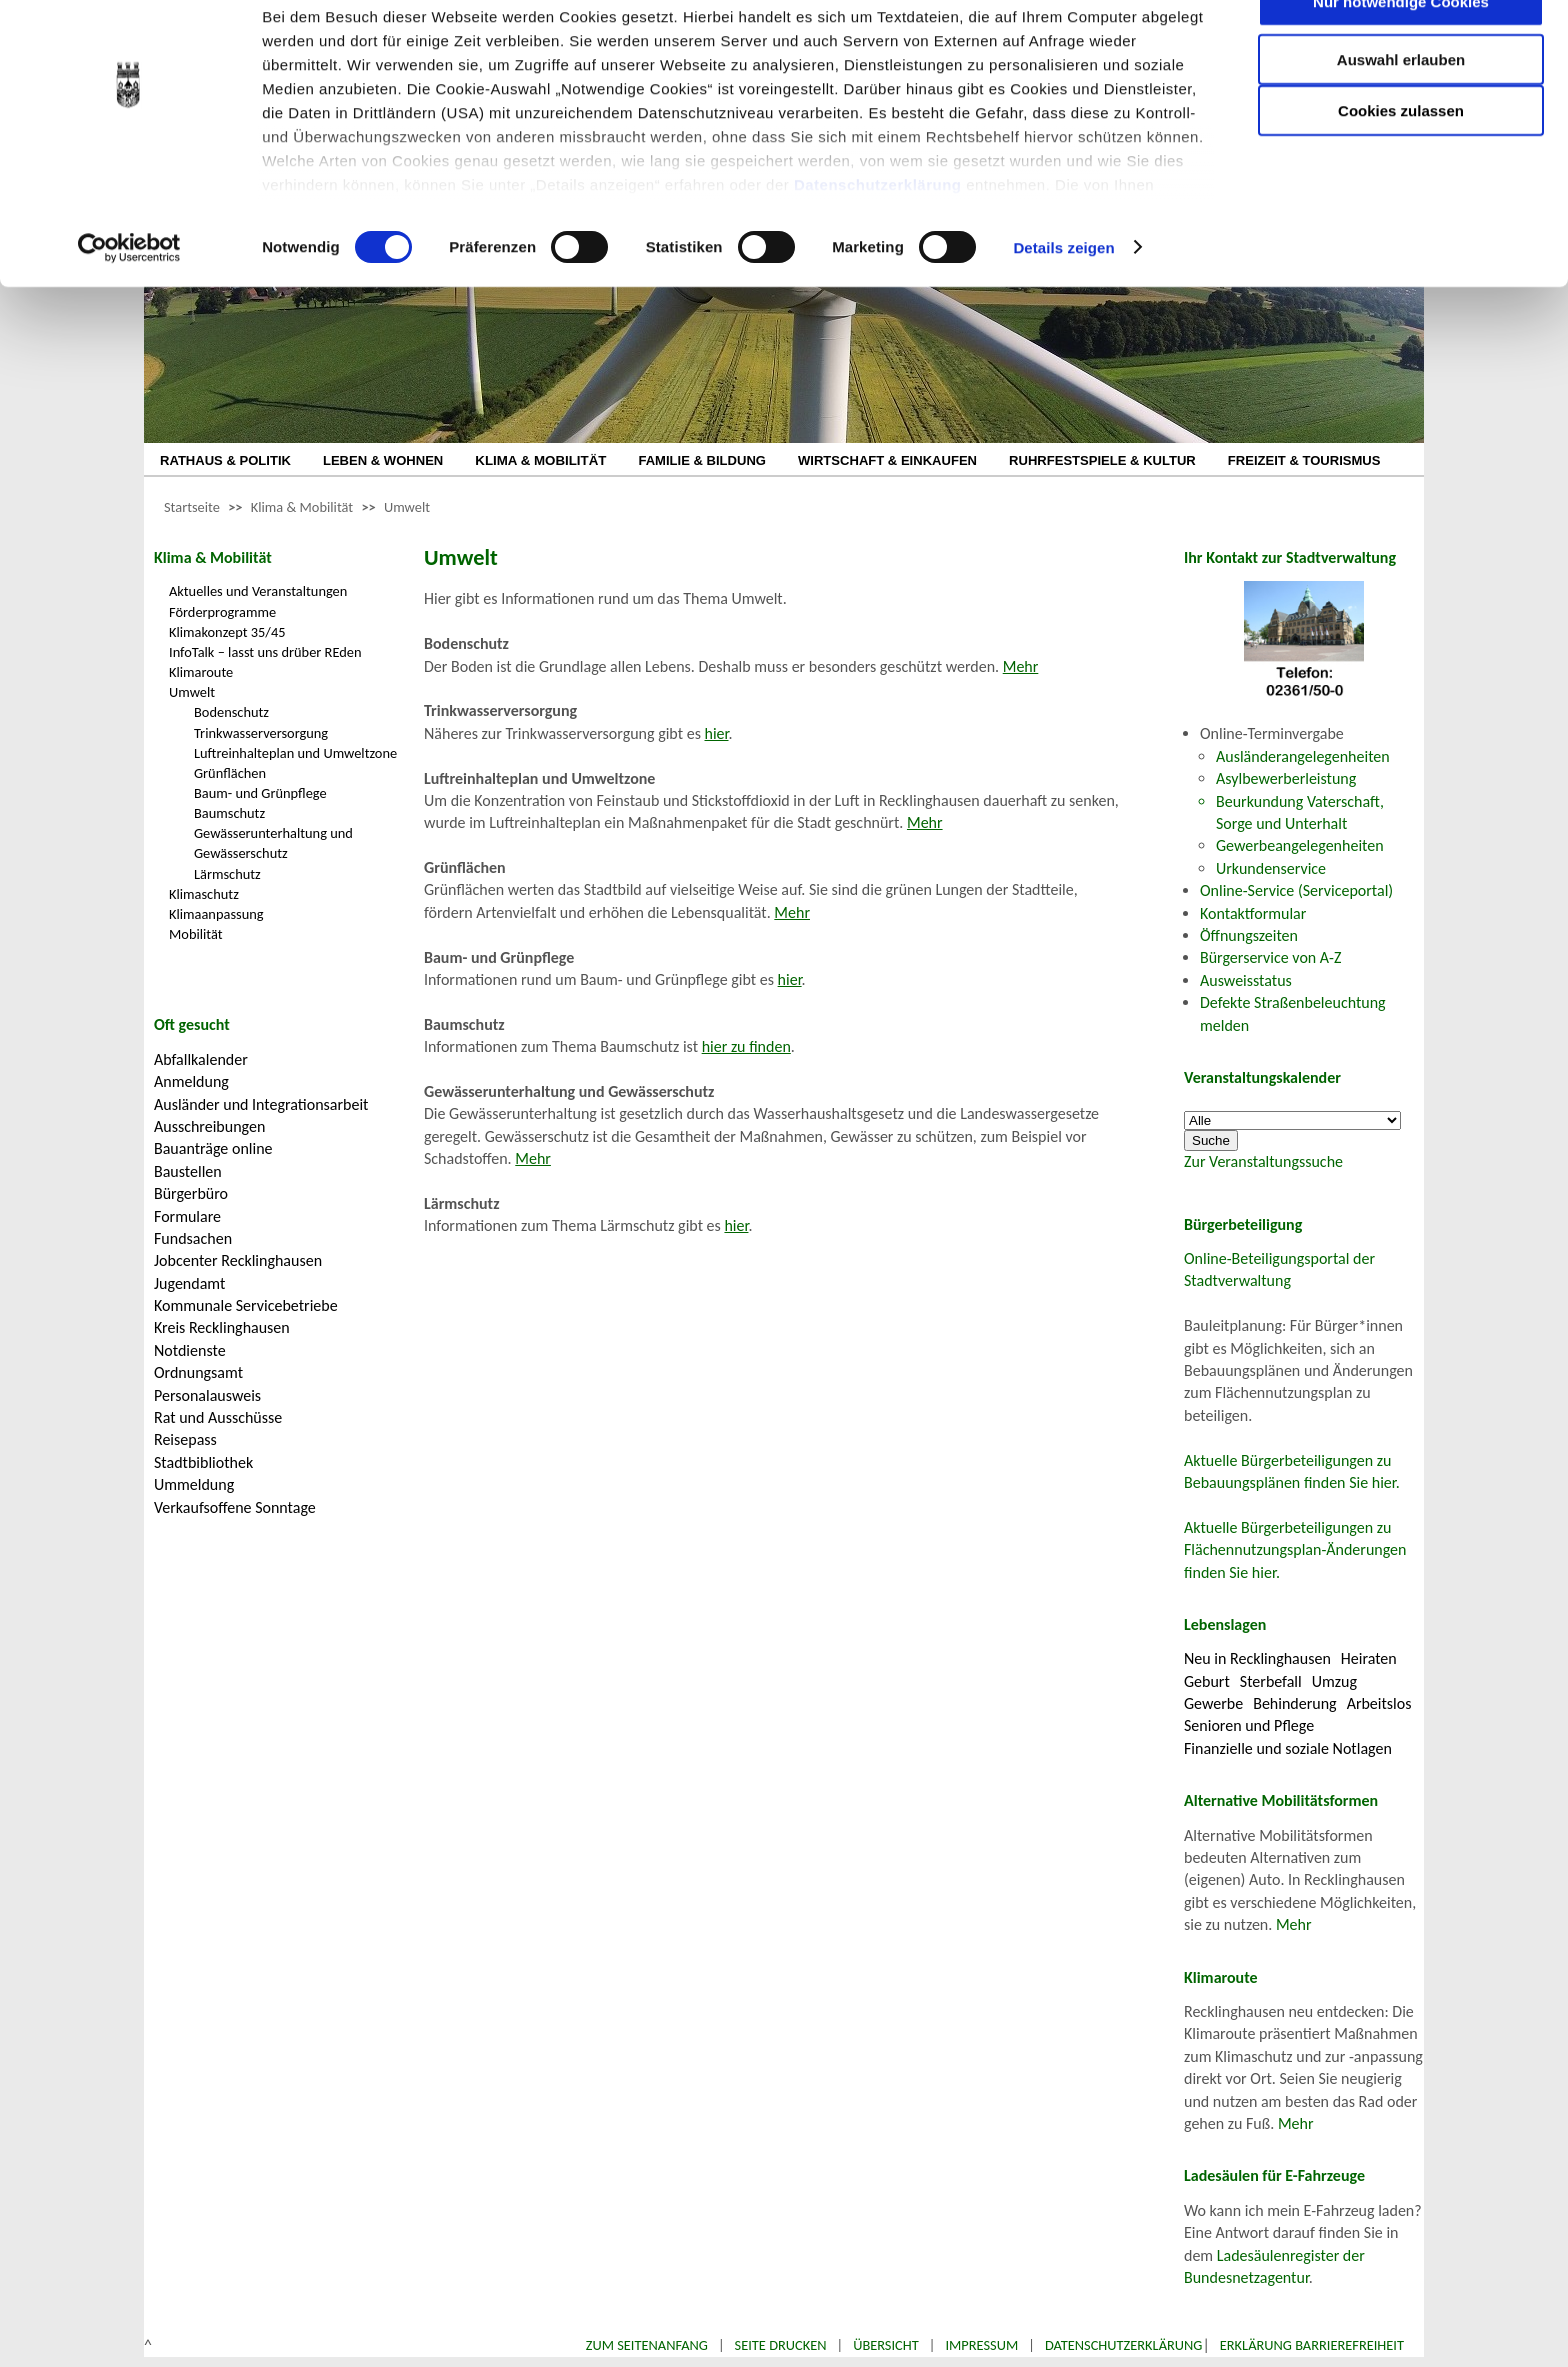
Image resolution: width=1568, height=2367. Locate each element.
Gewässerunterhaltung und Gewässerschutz (273, 843)
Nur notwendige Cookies (1401, 57)
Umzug (1334, 1681)
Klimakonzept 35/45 (227, 632)
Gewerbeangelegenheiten (1300, 845)
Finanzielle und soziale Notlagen (1288, 1748)
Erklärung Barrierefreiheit (1312, 2345)
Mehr (1021, 666)
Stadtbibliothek (203, 1462)
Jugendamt (189, 1283)
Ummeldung (194, 1484)
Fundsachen (193, 1238)
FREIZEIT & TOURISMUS (1304, 460)
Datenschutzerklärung (878, 240)
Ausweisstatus (1246, 980)
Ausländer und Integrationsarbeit (261, 1104)
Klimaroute (201, 672)
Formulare (187, 1216)
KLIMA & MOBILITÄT (540, 460)
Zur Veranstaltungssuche (1263, 1161)
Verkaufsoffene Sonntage (235, 1507)
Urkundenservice (1271, 868)
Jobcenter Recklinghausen (238, 1260)
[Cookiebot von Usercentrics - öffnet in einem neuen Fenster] (129, 304)
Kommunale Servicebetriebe (246, 1305)
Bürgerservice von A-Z (1270, 957)
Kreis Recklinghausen (222, 1327)
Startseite (192, 507)
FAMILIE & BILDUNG (702, 460)
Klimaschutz (204, 894)
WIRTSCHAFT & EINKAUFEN (887, 460)
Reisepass (185, 1439)
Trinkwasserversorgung (261, 733)
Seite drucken (781, 2345)
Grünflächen (230, 773)
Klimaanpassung (216, 914)
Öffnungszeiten (1249, 935)
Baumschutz (229, 813)
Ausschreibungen (209, 1126)
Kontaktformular (1253, 913)
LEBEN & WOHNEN (383, 460)
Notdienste (190, 1350)
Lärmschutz (227, 874)
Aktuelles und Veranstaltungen (258, 591)
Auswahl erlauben (1401, 115)
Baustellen (188, 1171)
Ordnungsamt (198, 1372)
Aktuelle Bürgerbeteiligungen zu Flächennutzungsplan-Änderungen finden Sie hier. (1295, 1550)
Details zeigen (1063, 303)
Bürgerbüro (191, 1193)
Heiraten (1369, 1658)
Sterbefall (1271, 1681)
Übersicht (886, 2345)
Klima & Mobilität (302, 507)
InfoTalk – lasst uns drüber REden (265, 652)
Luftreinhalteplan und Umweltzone (295, 753)
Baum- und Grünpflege (260, 793)
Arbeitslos (1379, 1703)
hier (717, 733)
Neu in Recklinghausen (1257, 1658)
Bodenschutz (231, 712)
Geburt (1207, 1681)
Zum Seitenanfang (647, 2345)
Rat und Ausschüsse (218, 1417)
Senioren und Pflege (1249, 1725)
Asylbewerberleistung (1286, 778)
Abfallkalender (201, 1059)
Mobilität (196, 934)
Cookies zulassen (1401, 166)
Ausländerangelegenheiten (1303, 756)
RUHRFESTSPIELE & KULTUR (1102, 460)
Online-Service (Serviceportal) (1296, 890)
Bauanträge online (213, 1148)
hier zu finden (746, 1046)
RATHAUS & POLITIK (225, 460)
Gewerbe (1213, 1703)
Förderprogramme (222, 612)
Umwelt (407, 507)
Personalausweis (207, 1395)
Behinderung (1294, 1703)
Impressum (981, 2345)
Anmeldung (191, 1081)
